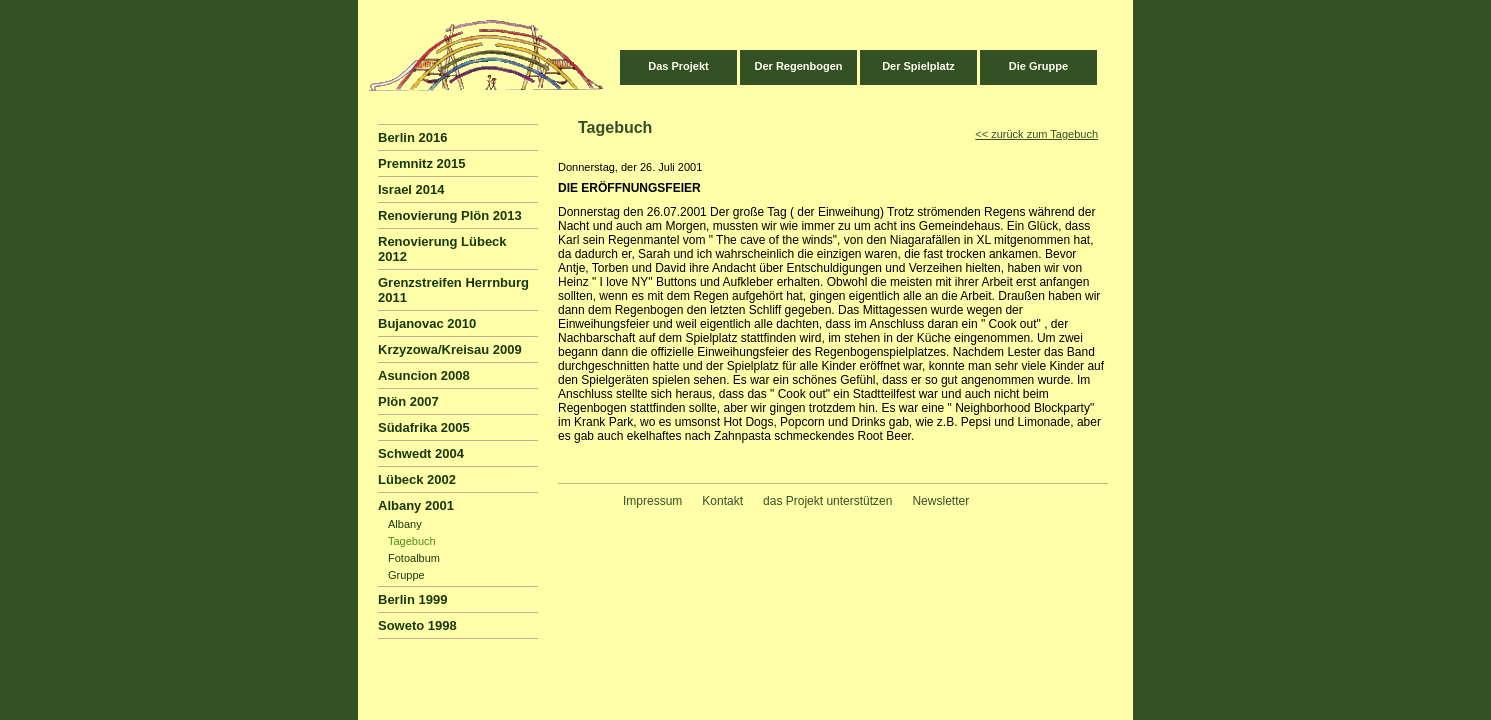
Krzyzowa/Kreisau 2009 (450, 349)
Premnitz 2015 (421, 163)
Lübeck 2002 (417, 479)
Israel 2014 (411, 189)
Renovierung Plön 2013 (450, 215)
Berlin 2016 (412, 137)
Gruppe (406, 575)
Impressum (652, 501)
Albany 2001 (416, 505)
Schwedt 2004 (421, 453)
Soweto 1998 (417, 625)
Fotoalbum (414, 558)
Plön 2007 (408, 401)
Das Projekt (678, 66)
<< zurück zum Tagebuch (1036, 134)
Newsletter (940, 501)
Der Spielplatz (918, 66)
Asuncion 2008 (424, 375)
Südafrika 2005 (424, 427)
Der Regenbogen (798, 66)
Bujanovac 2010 (427, 323)
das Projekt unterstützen (827, 501)
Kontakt (722, 501)
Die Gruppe (1038, 66)
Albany (405, 524)
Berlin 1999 (412, 599)
